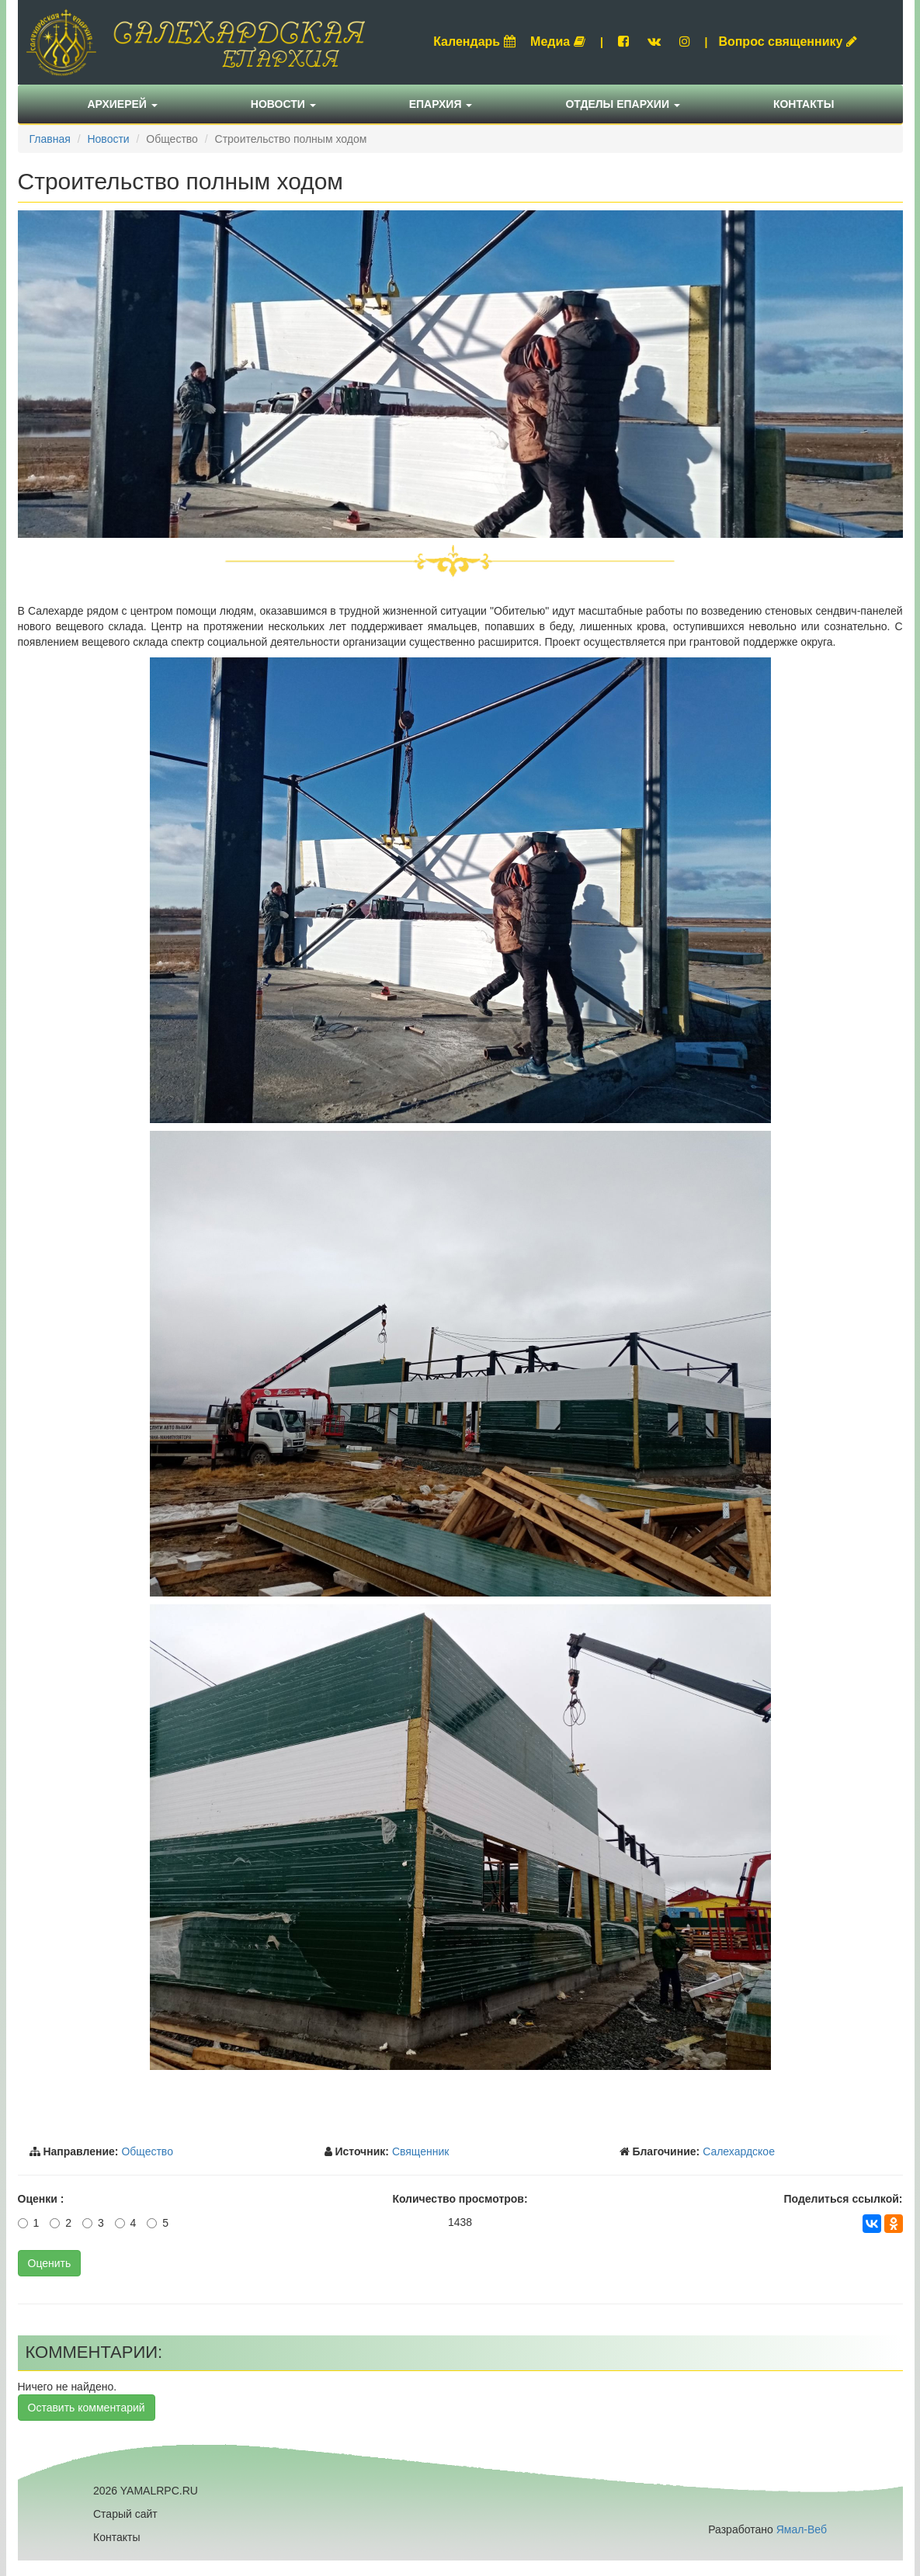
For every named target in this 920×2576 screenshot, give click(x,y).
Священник (421, 2151)
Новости (283, 104)
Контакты (803, 104)
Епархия (441, 104)
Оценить (49, 2263)
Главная (50, 139)
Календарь (474, 41)
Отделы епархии (622, 104)
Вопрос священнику (787, 41)
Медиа (557, 41)
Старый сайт (125, 2514)
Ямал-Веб (801, 2529)
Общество (147, 2151)
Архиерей (123, 104)
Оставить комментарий (86, 2407)
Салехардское (739, 2151)
